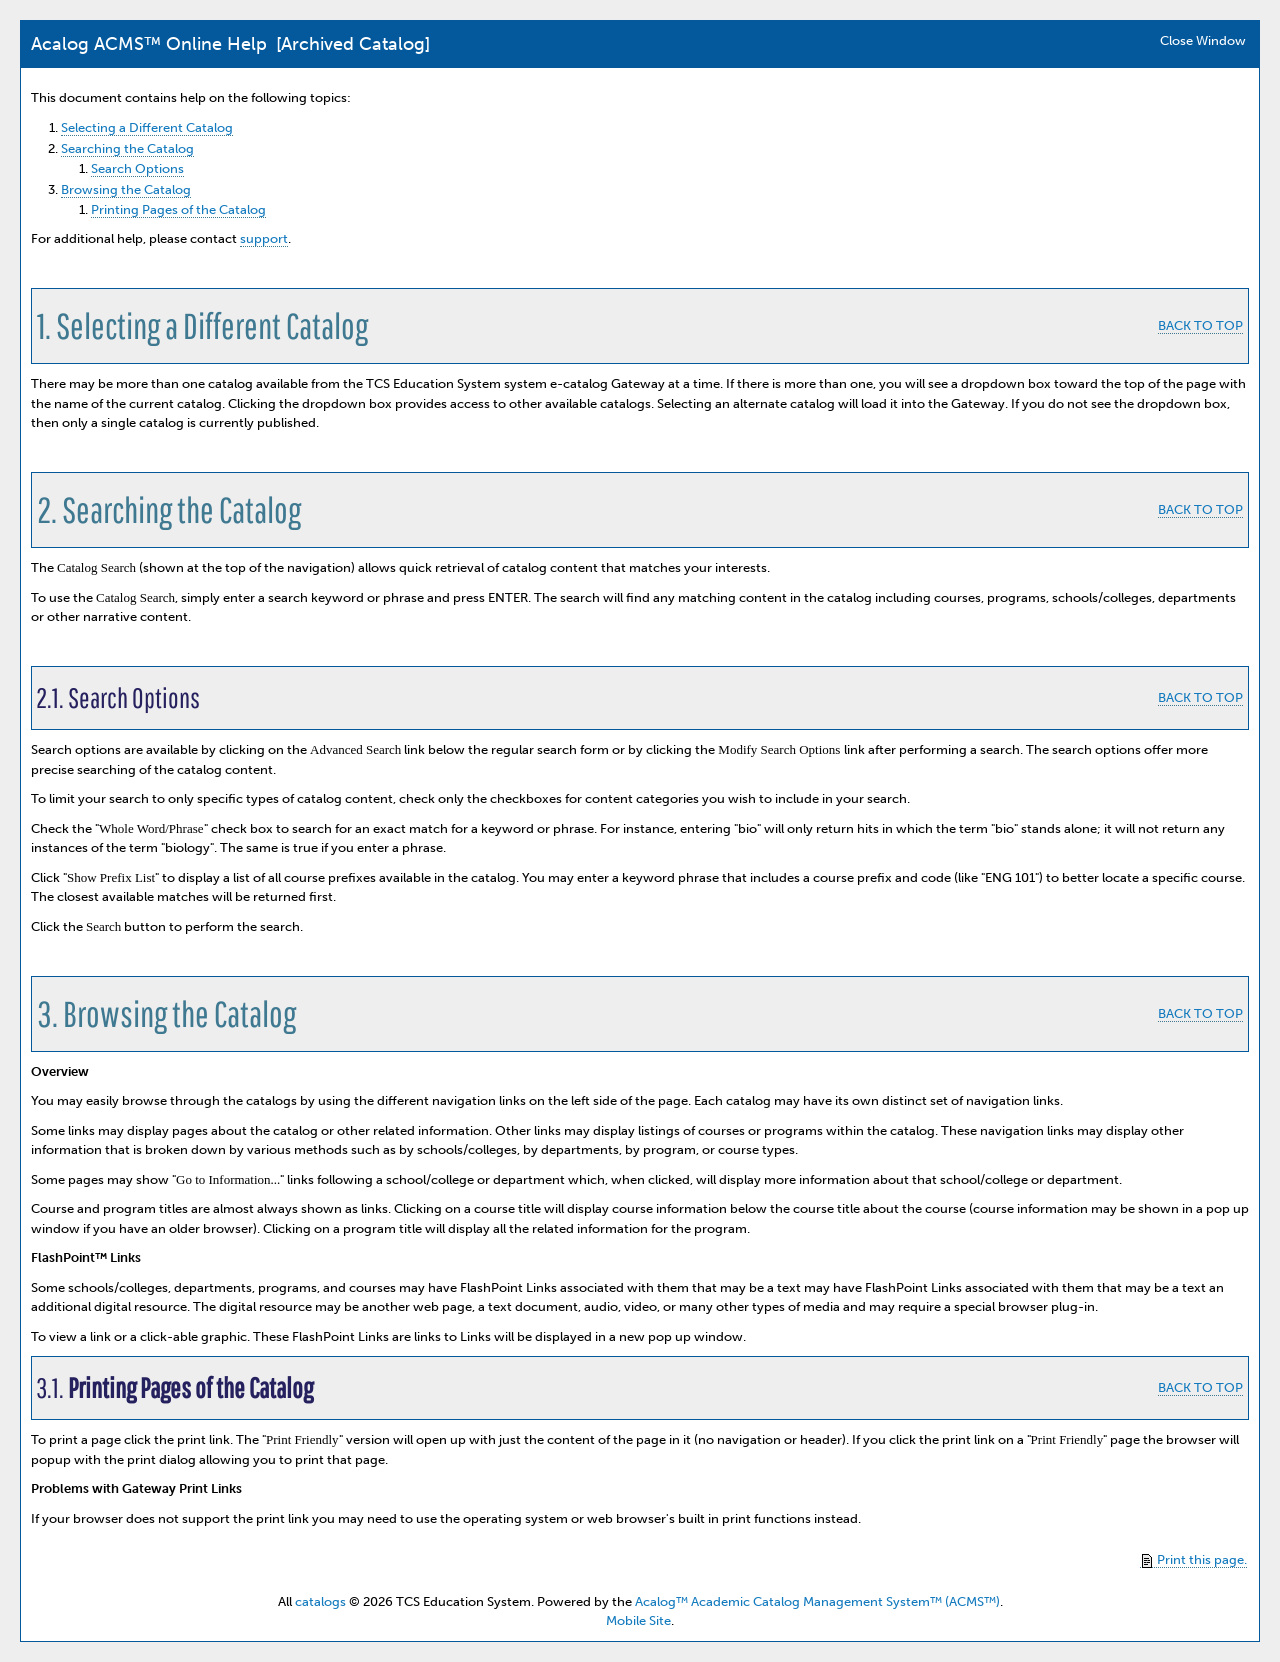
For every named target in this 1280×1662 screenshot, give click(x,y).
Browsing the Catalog (126, 189)
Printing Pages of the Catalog (178, 209)
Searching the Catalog (127, 148)
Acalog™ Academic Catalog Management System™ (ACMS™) (817, 1601)
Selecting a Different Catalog (147, 127)
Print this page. (1194, 1560)
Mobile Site (638, 1620)
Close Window (1203, 40)
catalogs (320, 1601)
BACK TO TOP (1200, 325)
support (264, 238)
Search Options (137, 168)
